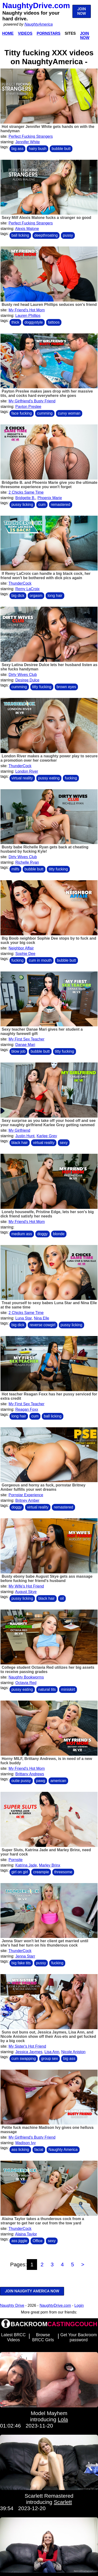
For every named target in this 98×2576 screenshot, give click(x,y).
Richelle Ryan (27, 862)
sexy (64, 1143)
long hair (55, 596)
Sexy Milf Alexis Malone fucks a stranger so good (46, 218)
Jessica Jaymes (28, 2052)
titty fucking (41, 687)
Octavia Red (25, 1683)
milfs (15, 869)
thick (15, 322)
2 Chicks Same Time (26, 492)
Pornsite (16, 1860)
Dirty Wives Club (23, 675)
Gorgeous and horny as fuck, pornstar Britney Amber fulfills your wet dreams (42, 1487)
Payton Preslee (28, 407)
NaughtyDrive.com (36, 5)
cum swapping (23, 2058)
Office (38, 2241)
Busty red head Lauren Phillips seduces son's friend (49, 305)
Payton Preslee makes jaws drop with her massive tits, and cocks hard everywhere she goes (46, 393)
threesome (63, 1872)
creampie (41, 1872)
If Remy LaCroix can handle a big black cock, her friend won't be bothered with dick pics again (45, 575)
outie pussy (21, 1781)
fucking (71, 778)
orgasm (36, 596)
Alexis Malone (27, 229)
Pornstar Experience (26, 1495)
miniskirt (68, 1689)
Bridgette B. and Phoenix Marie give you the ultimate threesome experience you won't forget (48, 484)
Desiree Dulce (27, 680)
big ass (17, 149)
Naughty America (63, 2150)
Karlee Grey (47, 1136)
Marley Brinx (49, 1865)
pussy (68, 235)
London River (26, 771)
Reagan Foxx (26, 1409)
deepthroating (46, 235)
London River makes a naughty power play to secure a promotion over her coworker (49, 758)
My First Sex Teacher (26, 1039)
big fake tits (21, 1963)
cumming (45, 413)
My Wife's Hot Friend (26, 1586)
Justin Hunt (24, 1136)
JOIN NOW (81, 11)
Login (79, 2305)
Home (8, 33)
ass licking (20, 2150)
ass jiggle (19, 2241)
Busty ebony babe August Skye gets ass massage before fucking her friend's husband (46, 1578)
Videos (25, 33)
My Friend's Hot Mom (27, 310)
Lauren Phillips (27, 316)
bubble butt (61, 149)
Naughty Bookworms (26, 1677)
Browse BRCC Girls (43, 2337)
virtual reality (22, 778)
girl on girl (19, 1872)
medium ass (21, 1234)
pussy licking (22, 505)
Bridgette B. (25, 498)
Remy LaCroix (27, 589)
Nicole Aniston (73, 2052)
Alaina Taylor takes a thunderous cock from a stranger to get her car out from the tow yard (42, 2221)
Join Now (84, 35)
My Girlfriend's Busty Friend (32, 401)
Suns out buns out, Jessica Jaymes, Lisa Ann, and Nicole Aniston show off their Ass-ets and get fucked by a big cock (48, 2036)
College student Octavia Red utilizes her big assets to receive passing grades (47, 1669)
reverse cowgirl (42, 1325)
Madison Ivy (25, 2143)
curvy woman (69, 413)
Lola (63, 2419)
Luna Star (23, 1318)
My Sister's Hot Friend (27, 2046)
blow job (18, 1051)
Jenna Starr (25, 1956)
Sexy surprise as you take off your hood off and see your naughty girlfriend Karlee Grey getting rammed (48, 1123)
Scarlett (63, 2502)
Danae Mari (25, 1045)
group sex (49, 2058)
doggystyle (34, 322)
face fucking (21, 413)
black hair (19, 1143)
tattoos (54, 322)
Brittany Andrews (29, 1774)
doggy (42, 1234)
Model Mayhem (49, 2413)
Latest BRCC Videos (13, 2337)
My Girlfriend (19, 1130)
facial (38, 2150)
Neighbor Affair (21, 948)
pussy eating (49, 778)
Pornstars (48, 33)
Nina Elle (41, 1318)
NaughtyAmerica (38, 24)
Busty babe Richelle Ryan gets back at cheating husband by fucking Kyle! (44, 849)
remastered (60, 505)
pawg (40, 1781)
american (58, 1781)
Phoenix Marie (50, 498)
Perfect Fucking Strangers (31, 136)
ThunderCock (20, 583)
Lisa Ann (51, 2052)
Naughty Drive (12, 2305)
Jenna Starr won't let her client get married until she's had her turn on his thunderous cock (44, 1943)
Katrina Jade (26, 1865)
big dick (17, 596)
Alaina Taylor (26, 2234)
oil (62, 1598)
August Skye (26, 1592)
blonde (59, 1234)
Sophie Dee (25, 954)
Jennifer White (27, 142)
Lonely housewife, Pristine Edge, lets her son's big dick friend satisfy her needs (47, 1214)
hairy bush (37, 149)
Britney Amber (27, 1500)
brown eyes (66, 687)
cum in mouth (40, 960)
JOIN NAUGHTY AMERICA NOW (32, 2291)
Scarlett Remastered (49, 2496)
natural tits (47, 1689)
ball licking (20, 235)
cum (41, 505)
